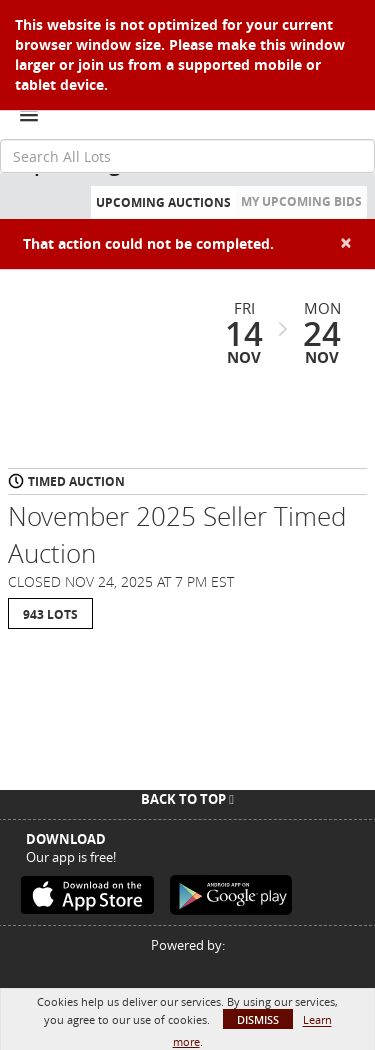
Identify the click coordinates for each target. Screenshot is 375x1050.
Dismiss (258, 1019)
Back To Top (187, 799)
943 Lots (50, 614)
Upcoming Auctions (163, 202)
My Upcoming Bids (301, 201)
